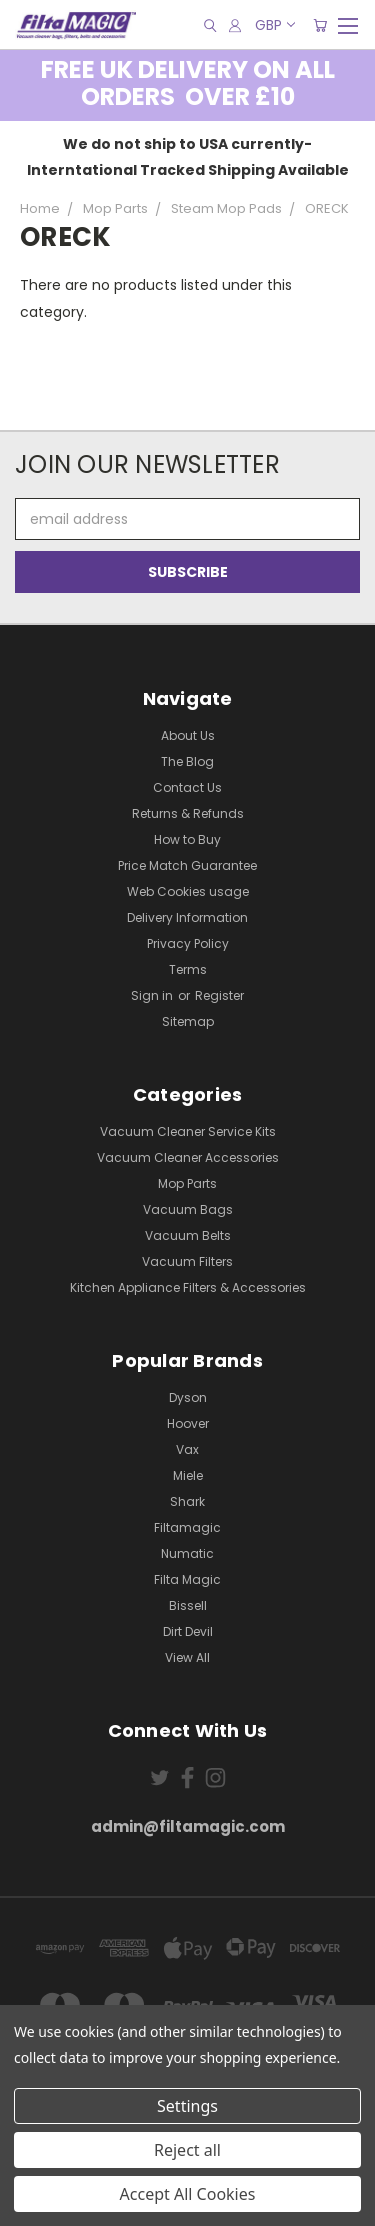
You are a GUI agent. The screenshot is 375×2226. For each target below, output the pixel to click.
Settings (187, 2106)
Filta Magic (187, 1579)
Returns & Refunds (188, 813)
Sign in (153, 995)
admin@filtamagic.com (188, 1826)
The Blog (187, 761)
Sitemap (188, 1021)
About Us (188, 735)
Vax (187, 1449)
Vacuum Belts (188, 1235)
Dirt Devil (188, 1631)
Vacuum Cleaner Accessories (188, 1157)
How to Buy (187, 839)
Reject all (187, 2150)
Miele (188, 1475)
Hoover (188, 1423)
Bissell (188, 1605)
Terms (188, 969)
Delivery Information (187, 917)
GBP (274, 25)
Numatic (187, 1553)
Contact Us (187, 787)
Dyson (188, 1397)
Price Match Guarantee (187, 865)
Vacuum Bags (188, 1209)
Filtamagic (187, 1527)
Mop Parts (187, 1183)
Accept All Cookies (188, 2194)
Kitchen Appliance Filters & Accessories (188, 1287)
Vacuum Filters (187, 1261)
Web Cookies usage (188, 891)
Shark (187, 1501)
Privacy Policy (188, 943)
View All (187, 1657)
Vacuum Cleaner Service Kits (188, 1131)
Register (219, 995)
